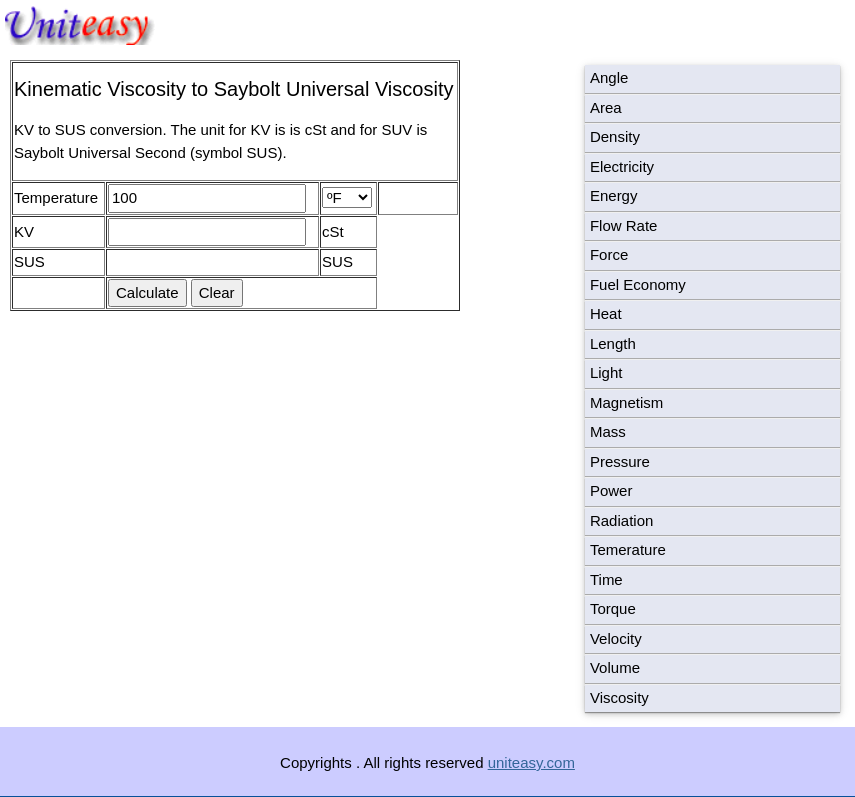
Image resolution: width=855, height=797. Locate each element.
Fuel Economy (638, 284)
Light (606, 372)
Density (615, 136)
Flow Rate (624, 225)
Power (611, 490)
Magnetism (626, 402)
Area (606, 107)
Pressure (620, 461)
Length (613, 343)
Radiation (621, 520)
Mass (608, 431)
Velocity (616, 638)
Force (609, 254)
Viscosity (619, 697)
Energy (614, 195)
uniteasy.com (531, 762)
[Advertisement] (188, 541)
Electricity (622, 166)
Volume (615, 667)
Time (606, 579)
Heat (606, 313)
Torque (613, 608)
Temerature (628, 549)
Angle (609, 77)
